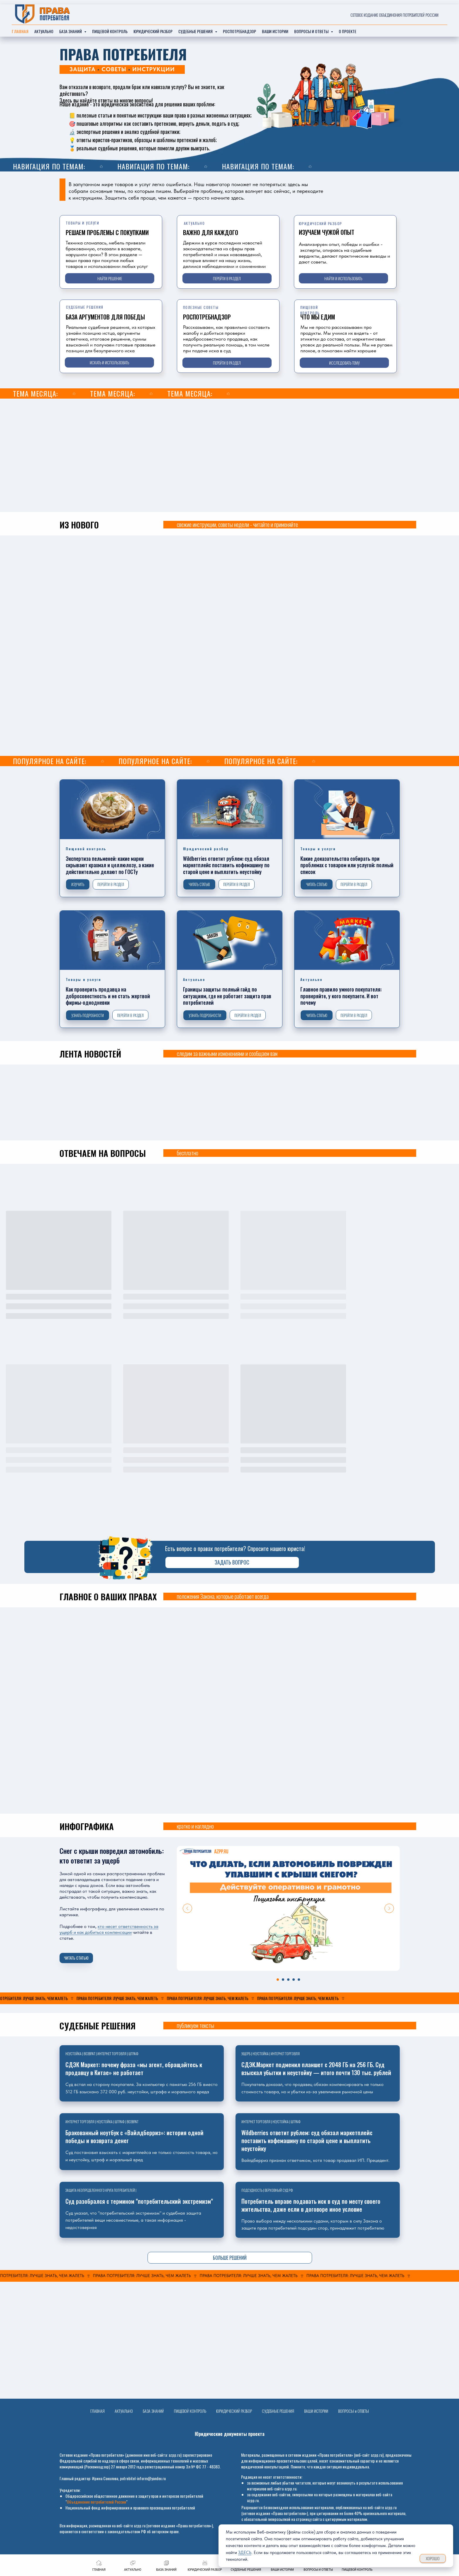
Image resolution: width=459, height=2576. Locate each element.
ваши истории (275, 31)
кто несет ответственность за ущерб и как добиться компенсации (109, 1929)
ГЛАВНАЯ (97, 2411)
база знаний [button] (71, 31)
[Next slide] (389, 1908)
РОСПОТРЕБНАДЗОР (239, 31)
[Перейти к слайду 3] (288, 1979)
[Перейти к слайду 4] (293, 1979)
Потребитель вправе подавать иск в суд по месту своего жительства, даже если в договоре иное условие (310, 2205)
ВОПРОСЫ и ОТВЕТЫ (353, 2411)
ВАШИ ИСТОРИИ (316, 2411)
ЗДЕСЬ (244, 2552)
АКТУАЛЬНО (124, 2411)
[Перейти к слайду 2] (283, 1979)
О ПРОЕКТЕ (347, 31)
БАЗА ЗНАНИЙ (153, 2411)
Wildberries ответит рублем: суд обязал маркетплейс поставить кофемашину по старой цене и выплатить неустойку (306, 2140)
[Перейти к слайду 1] (278, 1979)
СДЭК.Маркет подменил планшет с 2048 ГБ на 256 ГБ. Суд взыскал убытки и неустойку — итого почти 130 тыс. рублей (316, 2069)
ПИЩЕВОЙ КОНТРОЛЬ (110, 31)
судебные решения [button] (196, 31)
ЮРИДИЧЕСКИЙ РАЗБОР (234, 2411)
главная (20, 31)
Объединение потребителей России (96, 2502)
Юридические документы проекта (230, 2433)
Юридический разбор (152, 31)
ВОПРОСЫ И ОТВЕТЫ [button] (311, 31)
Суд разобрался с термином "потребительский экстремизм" (139, 2201)
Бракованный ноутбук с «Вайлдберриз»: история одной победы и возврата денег (134, 2137)
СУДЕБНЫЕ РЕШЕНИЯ (278, 2411)
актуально (43, 31)
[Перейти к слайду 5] (299, 1979)
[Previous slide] (187, 1908)
